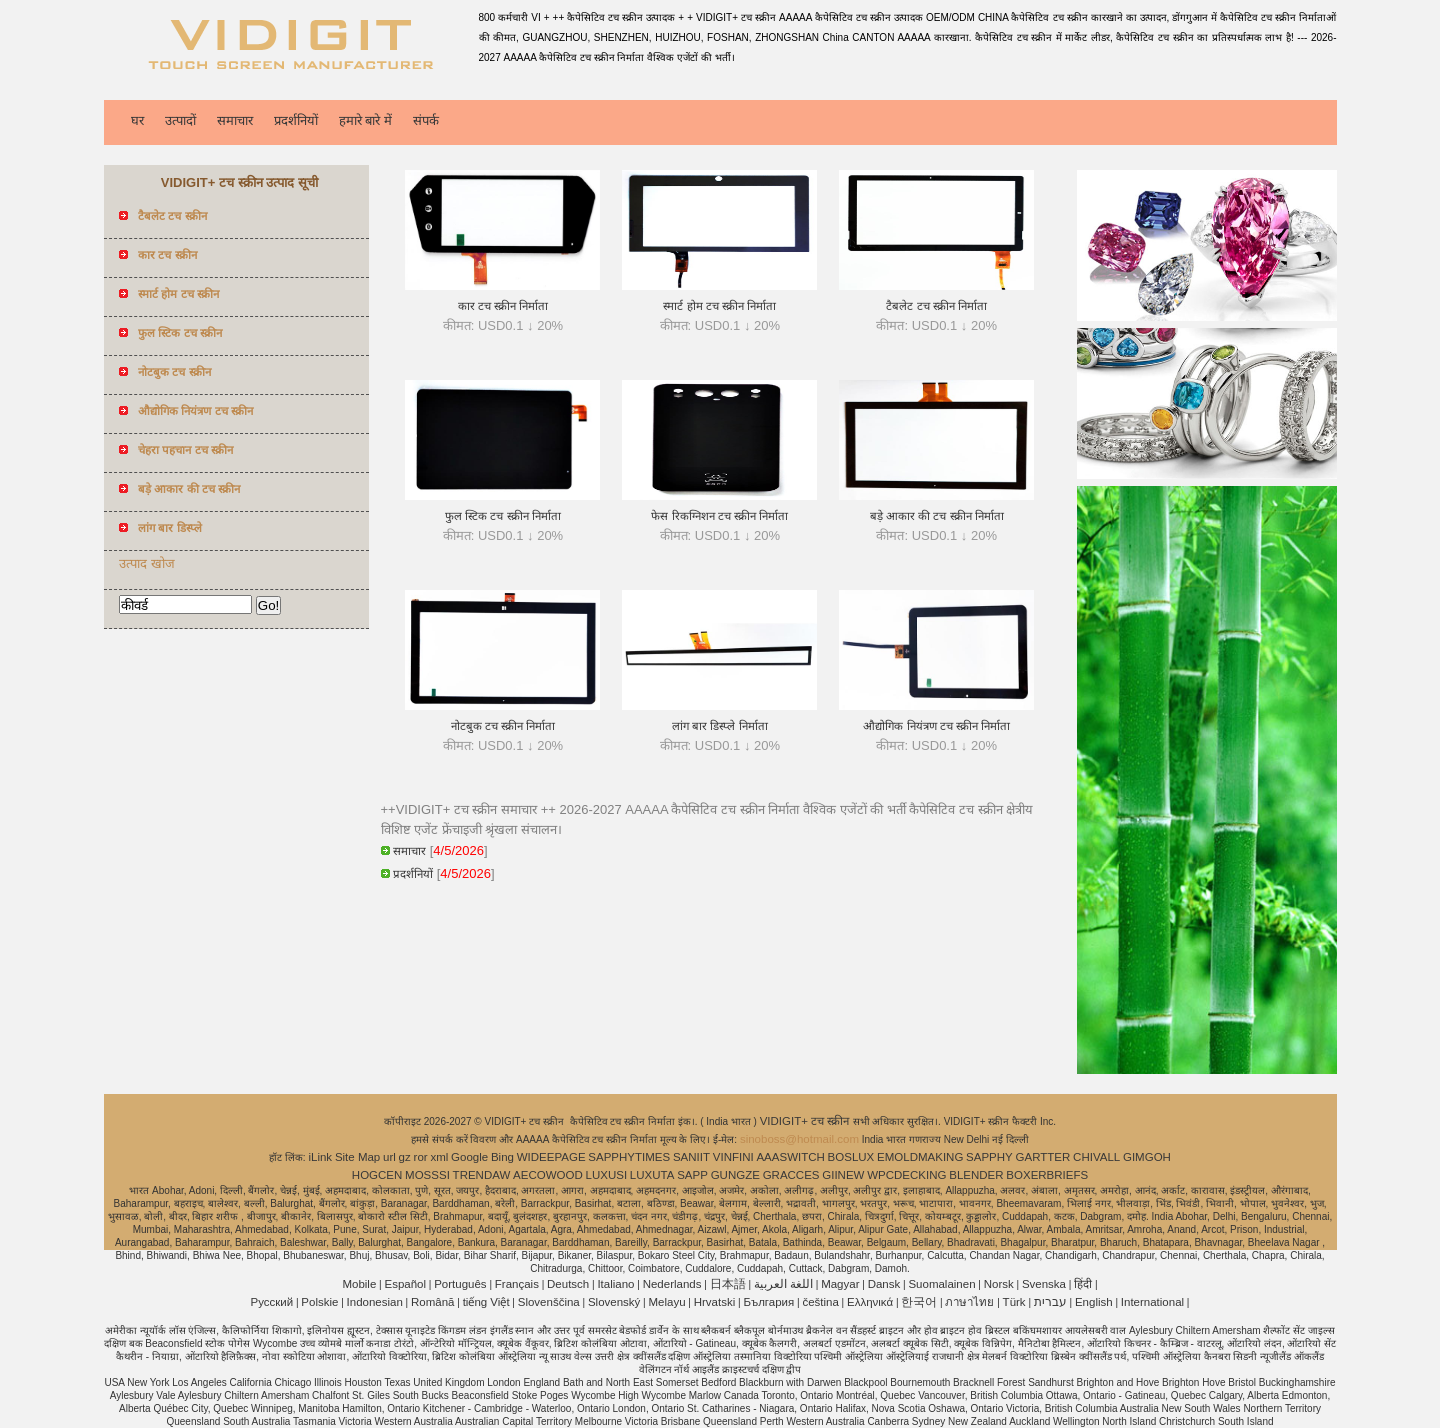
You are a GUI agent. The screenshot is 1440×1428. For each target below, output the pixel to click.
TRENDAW (482, 1175)
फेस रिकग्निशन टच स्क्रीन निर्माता (719, 516)
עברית (1050, 1302)
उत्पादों (180, 120)
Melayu (666, 1302)
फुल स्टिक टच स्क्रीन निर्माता (503, 516)
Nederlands (672, 1284)
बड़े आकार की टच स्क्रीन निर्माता (937, 516)
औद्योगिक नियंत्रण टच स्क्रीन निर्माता (936, 726)
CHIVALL (1096, 1157)
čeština (820, 1302)
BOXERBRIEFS (1047, 1175)
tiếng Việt (486, 1302)
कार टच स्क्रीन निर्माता (503, 306)
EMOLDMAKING (920, 1157)
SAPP (692, 1175)
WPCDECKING (906, 1175)
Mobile (359, 1284)
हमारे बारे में (365, 120)
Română (432, 1302)
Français (517, 1284)
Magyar (840, 1284)
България (768, 1302)
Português (460, 1284)
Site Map (357, 1157)
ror (421, 1157)
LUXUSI (607, 1175)
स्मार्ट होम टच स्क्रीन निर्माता (719, 306)
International (1152, 1302)
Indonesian (375, 1302)
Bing (502, 1157)
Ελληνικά (870, 1302)
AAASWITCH (790, 1157)
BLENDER (976, 1175)
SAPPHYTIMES (629, 1157)
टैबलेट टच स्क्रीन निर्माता (936, 306)
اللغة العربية (783, 1284)
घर (137, 120)
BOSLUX (851, 1157)
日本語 (728, 1284)
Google (469, 1157)
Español (405, 1284)
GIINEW (843, 1175)
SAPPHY (989, 1157)
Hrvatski (715, 1302)
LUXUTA (652, 1175)
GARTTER (1043, 1157)
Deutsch (568, 1284)
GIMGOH (1147, 1157)
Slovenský (614, 1302)
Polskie (319, 1302)
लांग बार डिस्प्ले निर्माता (720, 726)
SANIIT (691, 1157)
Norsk (999, 1284)
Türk (1014, 1302)
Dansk (884, 1284)
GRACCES (791, 1175)
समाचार (235, 120)
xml (439, 1157)
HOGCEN (377, 1175)
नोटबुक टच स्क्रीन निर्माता (503, 726)
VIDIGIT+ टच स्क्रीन (806, 1121)
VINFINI (733, 1157)
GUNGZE (735, 1175)
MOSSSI (427, 1175)
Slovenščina (549, 1302)
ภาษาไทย (969, 1302)
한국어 (919, 1302)
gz (405, 1157)
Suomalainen (941, 1284)
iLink (320, 1157)
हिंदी (1083, 1284)
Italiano (615, 1284)
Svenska (1044, 1284)
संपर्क (426, 120)
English (1094, 1302)
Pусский (272, 1302)
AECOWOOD (548, 1175)
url (389, 1157)
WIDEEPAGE (551, 1157)
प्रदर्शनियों (296, 120)
